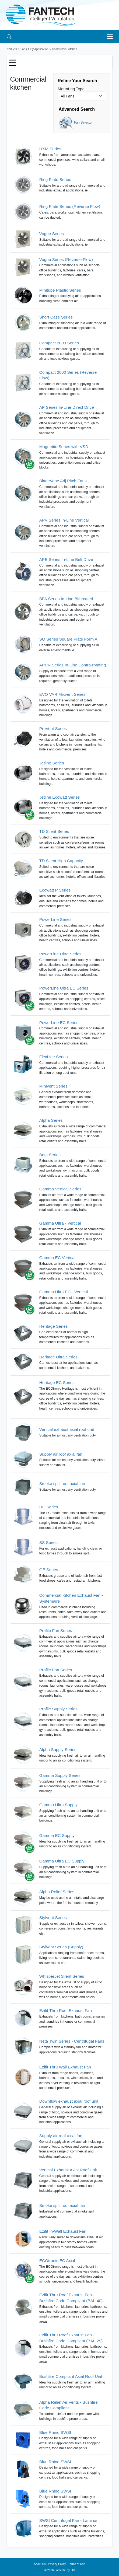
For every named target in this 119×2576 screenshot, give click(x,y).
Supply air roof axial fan (60, 1454)
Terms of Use (76, 2563)
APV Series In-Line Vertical (64, 520)
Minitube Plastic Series (60, 290)
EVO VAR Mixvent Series (62, 694)
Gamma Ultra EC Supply (61, 1861)
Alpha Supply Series (57, 1749)
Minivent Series (53, 1086)
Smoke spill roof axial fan (62, 1483)
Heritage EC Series (57, 1382)
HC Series (48, 1507)
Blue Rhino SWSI (55, 2432)
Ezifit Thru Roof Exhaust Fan (65, 2010)
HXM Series (50, 148)
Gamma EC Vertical (57, 1257)
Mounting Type (71, 88)
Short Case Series (56, 317)
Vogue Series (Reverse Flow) (66, 259)
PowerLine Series (55, 919)
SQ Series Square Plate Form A (68, 639)
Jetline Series (51, 763)
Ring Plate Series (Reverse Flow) (69, 206)
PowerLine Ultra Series (60, 954)
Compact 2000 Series (59, 343)
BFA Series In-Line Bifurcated (66, 598)
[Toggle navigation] (111, 36)
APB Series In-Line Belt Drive (66, 559)
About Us (40, 2563)
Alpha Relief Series (56, 1891)
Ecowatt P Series (55, 890)
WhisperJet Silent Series (61, 1976)
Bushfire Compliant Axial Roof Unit (70, 2376)
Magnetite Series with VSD (63, 446)
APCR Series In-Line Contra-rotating (72, 665)
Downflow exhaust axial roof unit (68, 2101)
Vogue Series (51, 233)
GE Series (48, 1569)
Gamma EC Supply (57, 1835)
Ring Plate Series (55, 179)
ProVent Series (53, 728)
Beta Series (50, 1154)
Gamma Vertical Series (60, 1189)
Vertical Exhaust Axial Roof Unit (68, 2170)
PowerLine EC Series (58, 1022)
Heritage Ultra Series (58, 1357)
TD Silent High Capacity (61, 860)
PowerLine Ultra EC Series (63, 988)
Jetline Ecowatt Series (59, 797)
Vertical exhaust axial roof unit (66, 1429)
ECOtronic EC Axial (57, 2260)
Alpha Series (51, 1120)
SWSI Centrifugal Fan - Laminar (68, 2520)
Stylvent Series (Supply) (61, 1947)
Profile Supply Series (58, 1709)
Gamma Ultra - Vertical (60, 1223)
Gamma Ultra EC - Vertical (63, 1291)
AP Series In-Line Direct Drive (66, 407)
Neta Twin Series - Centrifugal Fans (71, 2041)
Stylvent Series (53, 1917)
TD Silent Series (54, 831)
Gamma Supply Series (59, 1775)
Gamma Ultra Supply (58, 1804)
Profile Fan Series (55, 1630)
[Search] (9, 36)
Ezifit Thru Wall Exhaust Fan (65, 2067)
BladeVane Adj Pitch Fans (63, 480)
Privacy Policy (57, 2563)
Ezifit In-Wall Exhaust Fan (62, 2231)
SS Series (48, 1542)
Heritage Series (53, 1326)
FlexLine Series (53, 1056)
